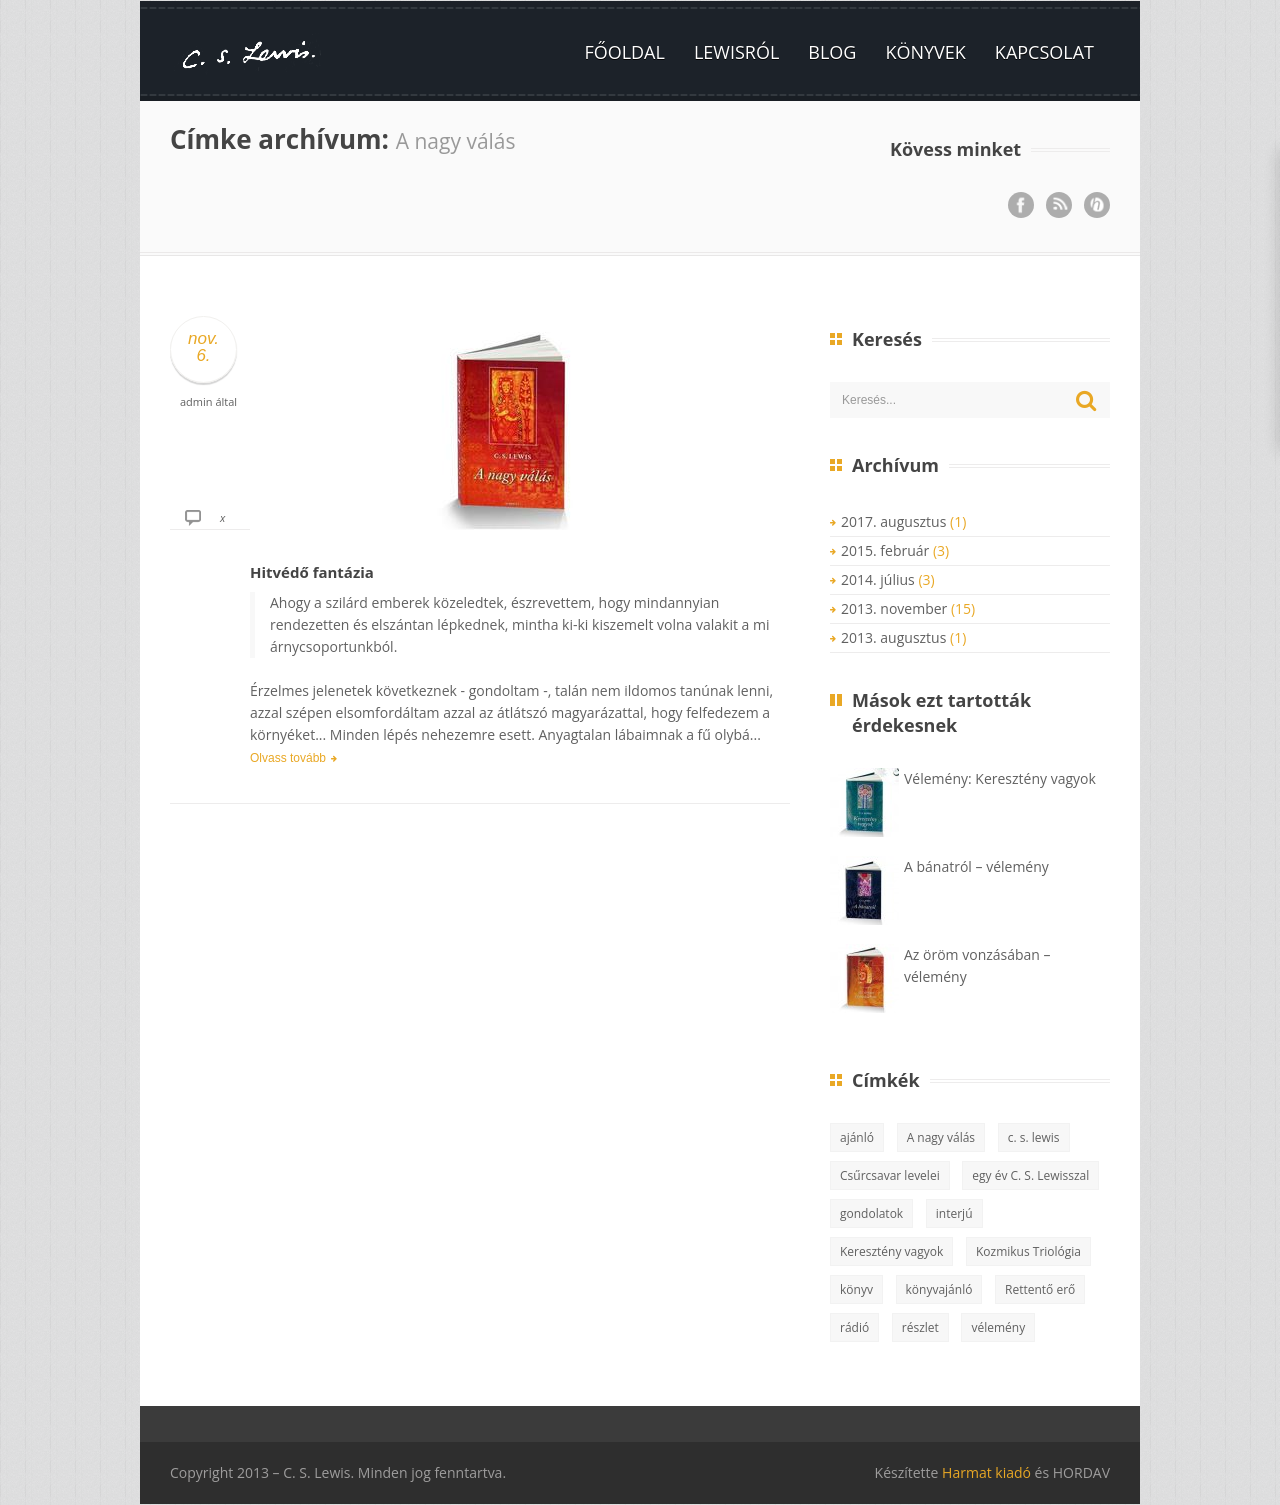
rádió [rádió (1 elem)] (854, 1327)
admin (196, 401)
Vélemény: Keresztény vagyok (1000, 778)
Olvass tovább (288, 758)
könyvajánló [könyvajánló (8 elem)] (939, 1289)
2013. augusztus (893, 637)
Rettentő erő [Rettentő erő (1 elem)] (1040, 1289)
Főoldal (624, 52)
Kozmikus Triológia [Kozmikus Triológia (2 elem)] (1028, 1251)
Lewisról (736, 52)
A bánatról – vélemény (976, 866)
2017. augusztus (893, 521)
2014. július (878, 579)
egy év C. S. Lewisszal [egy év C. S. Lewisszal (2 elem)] (1030, 1175)
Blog (832, 52)
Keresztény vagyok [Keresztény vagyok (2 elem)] (891, 1251)
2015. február (885, 550)
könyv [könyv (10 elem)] (856, 1289)
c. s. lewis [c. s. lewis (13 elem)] (1034, 1137)
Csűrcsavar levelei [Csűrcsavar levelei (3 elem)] (890, 1175)
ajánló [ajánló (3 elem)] (857, 1137)
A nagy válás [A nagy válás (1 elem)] (941, 1137)
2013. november (894, 608)
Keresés (1087, 401)
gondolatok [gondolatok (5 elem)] (871, 1213)
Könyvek (925, 52)
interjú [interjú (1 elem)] (954, 1213)
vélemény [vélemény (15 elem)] (998, 1327)
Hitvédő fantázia (312, 572)
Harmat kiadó (986, 1472)
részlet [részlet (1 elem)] (920, 1327)
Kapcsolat (1044, 52)
